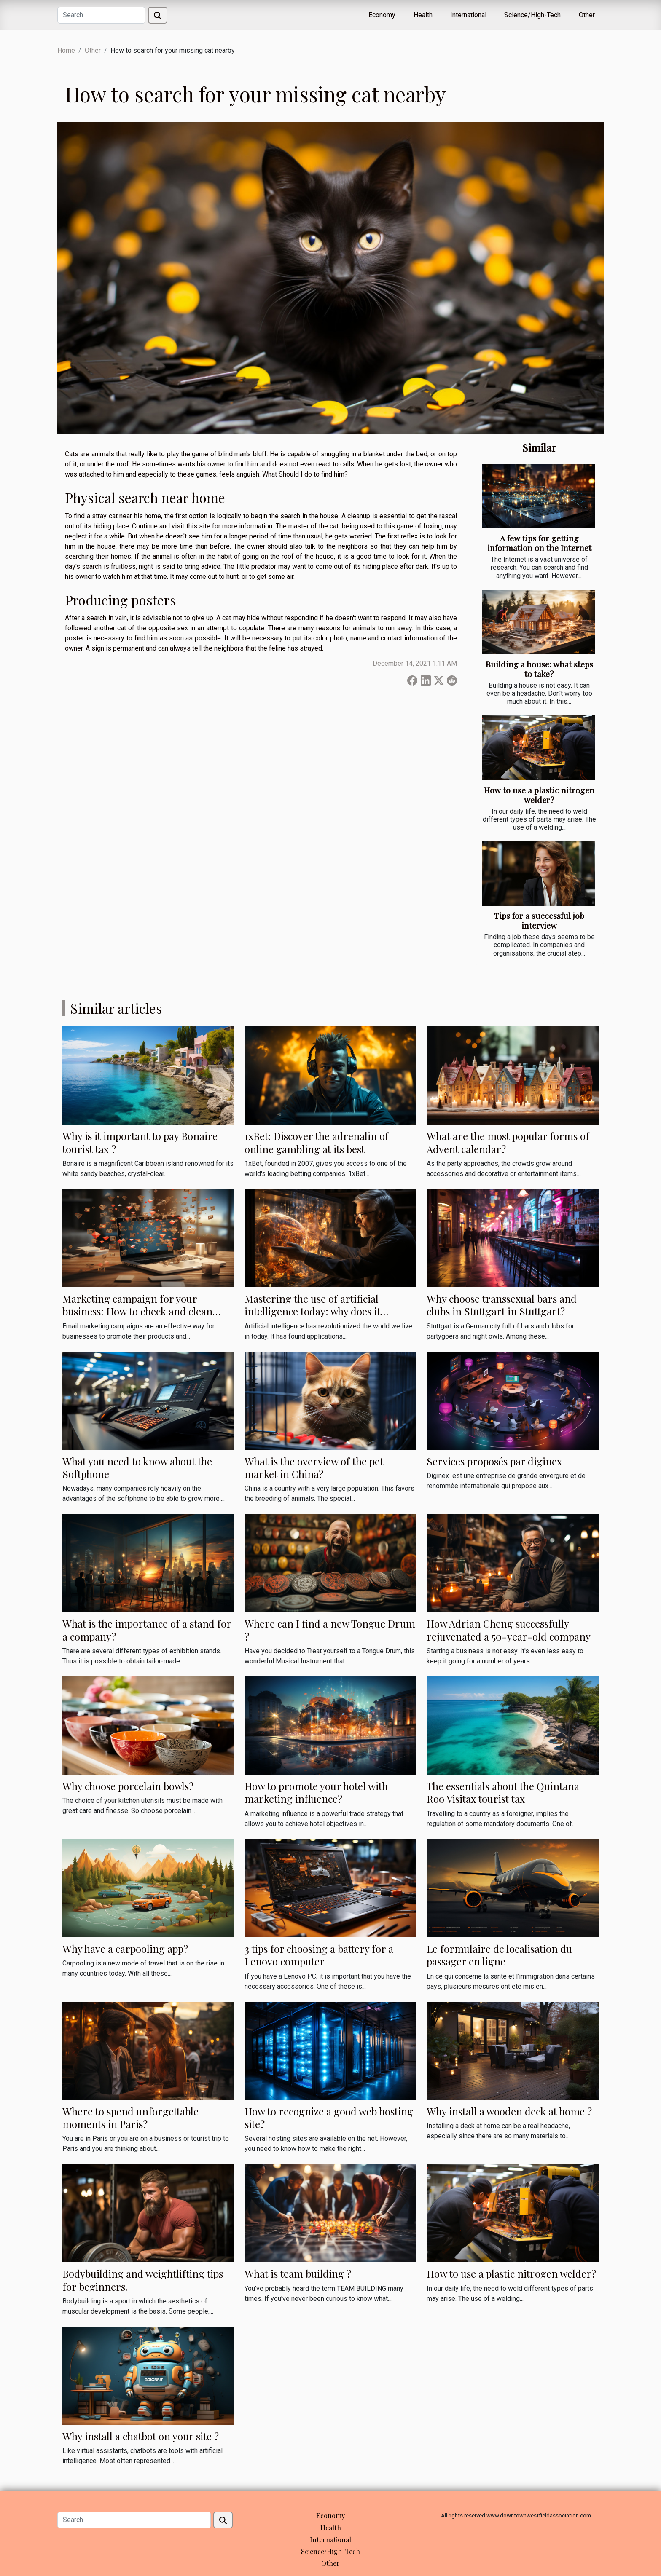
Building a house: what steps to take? (539, 669)
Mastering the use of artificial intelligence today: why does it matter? (312, 1311)
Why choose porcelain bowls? (127, 1786)
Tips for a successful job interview (539, 920)
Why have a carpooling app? (125, 1948)
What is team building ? (298, 2273)
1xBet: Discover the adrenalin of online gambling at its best (317, 1142)
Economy (381, 15)
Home (66, 50)
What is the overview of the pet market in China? (314, 1467)
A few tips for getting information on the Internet (539, 543)
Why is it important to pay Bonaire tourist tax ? (140, 1142)
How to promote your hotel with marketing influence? (316, 1792)
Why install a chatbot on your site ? (140, 2436)
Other (587, 15)
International (468, 15)
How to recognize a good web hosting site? (329, 2118)
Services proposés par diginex (494, 1461)
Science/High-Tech (532, 15)
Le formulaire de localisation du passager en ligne (499, 1955)
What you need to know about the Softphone (137, 1467)
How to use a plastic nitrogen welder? (539, 795)
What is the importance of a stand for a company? (146, 1630)
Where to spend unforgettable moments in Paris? (130, 2118)
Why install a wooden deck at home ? (509, 2111)
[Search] (101, 15)
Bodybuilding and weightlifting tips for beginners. (142, 2280)
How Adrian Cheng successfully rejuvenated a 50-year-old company (509, 1630)
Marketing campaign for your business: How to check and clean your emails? (137, 1311)
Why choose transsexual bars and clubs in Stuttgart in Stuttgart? (502, 1305)
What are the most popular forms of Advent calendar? (508, 1142)
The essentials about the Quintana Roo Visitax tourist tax (503, 1792)
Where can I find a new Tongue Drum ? (330, 1630)
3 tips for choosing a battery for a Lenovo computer (319, 1955)
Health (423, 15)
